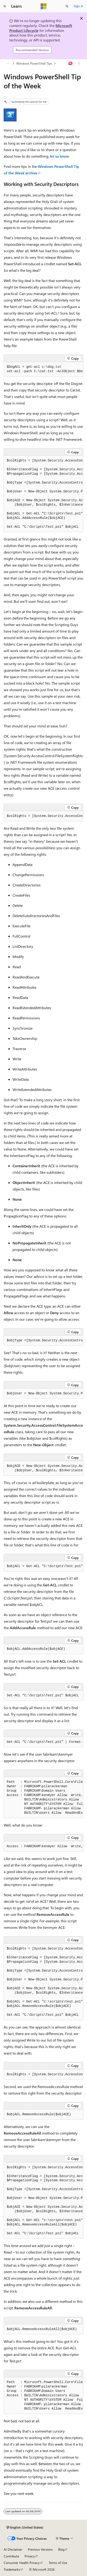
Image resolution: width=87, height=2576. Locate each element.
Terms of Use (58, 2562)
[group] (43, 369)
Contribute (11, 2556)
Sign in (78, 6)
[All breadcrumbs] (8, 63)
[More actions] (79, 63)
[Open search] (67, 6)
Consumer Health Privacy (22, 2562)
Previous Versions (40, 2549)
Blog (61, 2549)
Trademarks (12, 2569)
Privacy (30, 2556)
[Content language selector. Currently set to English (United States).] (25, 2527)
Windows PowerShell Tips (34, 63)
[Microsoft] (44, 6)
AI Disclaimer (13, 2549)
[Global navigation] (4, 6)
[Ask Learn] (70, 63)
